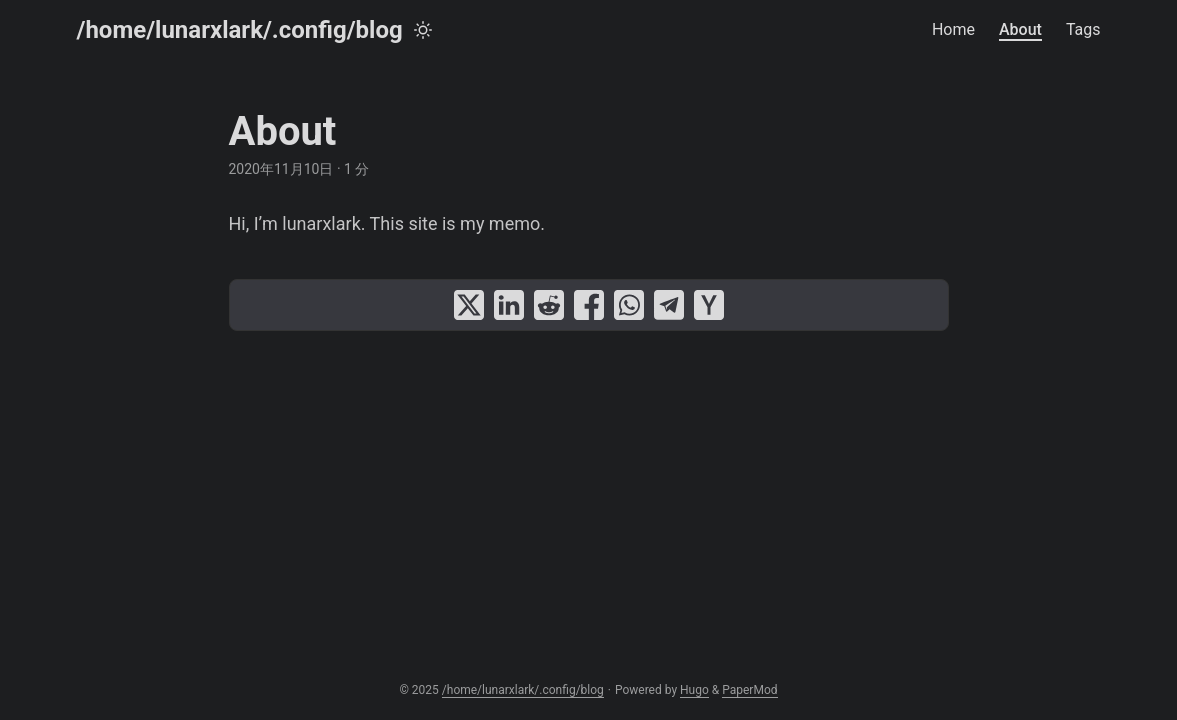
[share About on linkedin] (509, 305)
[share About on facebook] (589, 305)
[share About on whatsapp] (629, 305)
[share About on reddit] (549, 305)
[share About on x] (469, 305)
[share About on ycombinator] (709, 305)
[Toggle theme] (423, 30)
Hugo (694, 690)
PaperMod (749, 690)
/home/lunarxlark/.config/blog (240, 30)
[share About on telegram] (669, 305)
